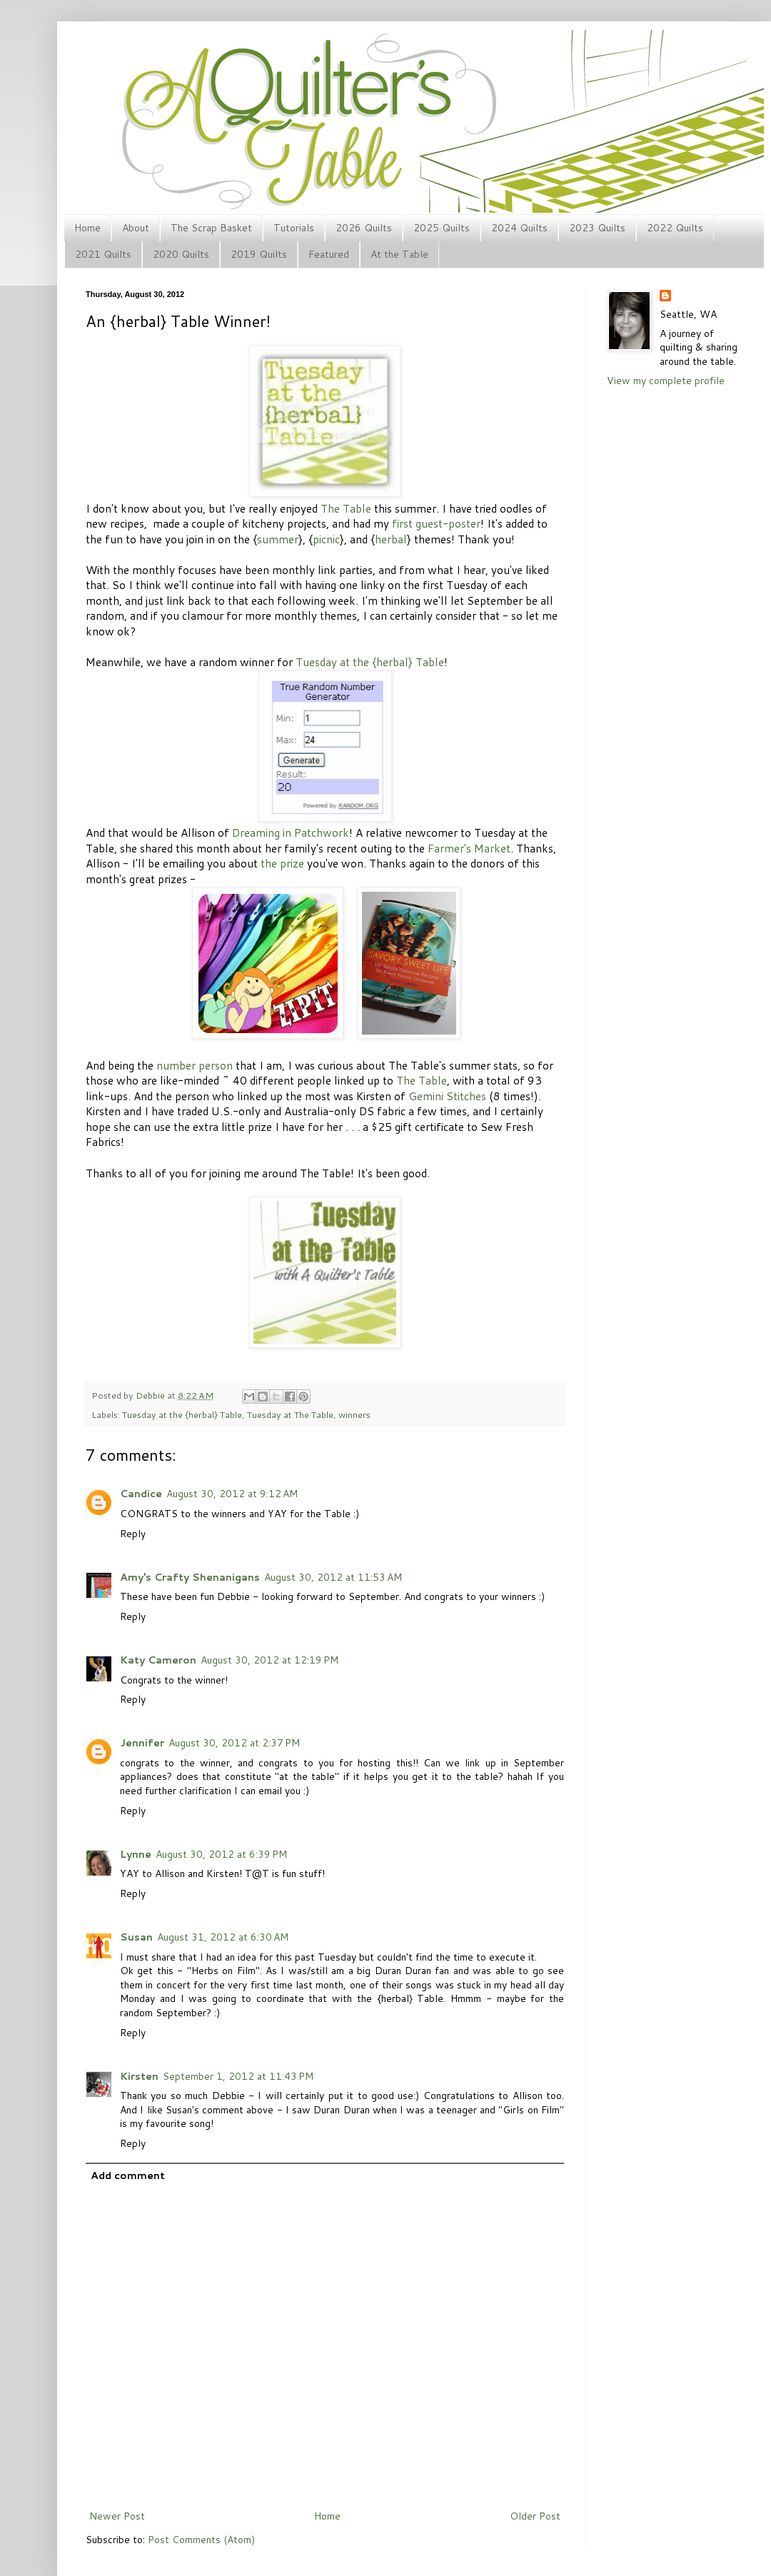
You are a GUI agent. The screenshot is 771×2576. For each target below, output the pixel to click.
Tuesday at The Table (290, 1414)
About (135, 228)
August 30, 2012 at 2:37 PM (234, 1743)
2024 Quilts (519, 228)
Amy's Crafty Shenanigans (190, 1577)
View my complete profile (666, 380)
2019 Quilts (259, 254)
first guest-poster (436, 523)
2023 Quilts (597, 228)
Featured (328, 254)
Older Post (535, 2516)
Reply (133, 1533)
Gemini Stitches (447, 1096)
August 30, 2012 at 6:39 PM (221, 1854)
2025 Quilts (441, 228)
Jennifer (142, 1743)
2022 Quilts (675, 228)
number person (194, 1065)
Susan (136, 1937)
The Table (346, 508)
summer (277, 539)
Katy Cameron (158, 1660)
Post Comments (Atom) (201, 2539)
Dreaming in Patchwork (290, 832)
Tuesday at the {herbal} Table (370, 662)
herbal (391, 539)
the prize (282, 863)
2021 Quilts (103, 254)
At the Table (399, 254)
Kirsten (139, 2076)
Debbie (151, 1395)
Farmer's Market (469, 848)
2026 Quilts (364, 228)
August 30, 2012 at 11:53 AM (333, 1577)
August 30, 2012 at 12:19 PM (269, 1660)
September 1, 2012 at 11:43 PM (238, 2076)
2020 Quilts (181, 254)
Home (87, 228)
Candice (141, 1493)
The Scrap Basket (211, 228)
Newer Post (117, 2516)
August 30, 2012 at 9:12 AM (232, 1493)
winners (354, 1414)
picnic (326, 539)
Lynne (135, 1854)
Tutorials (293, 228)
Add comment (128, 2175)
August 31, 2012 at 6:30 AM (222, 1937)
